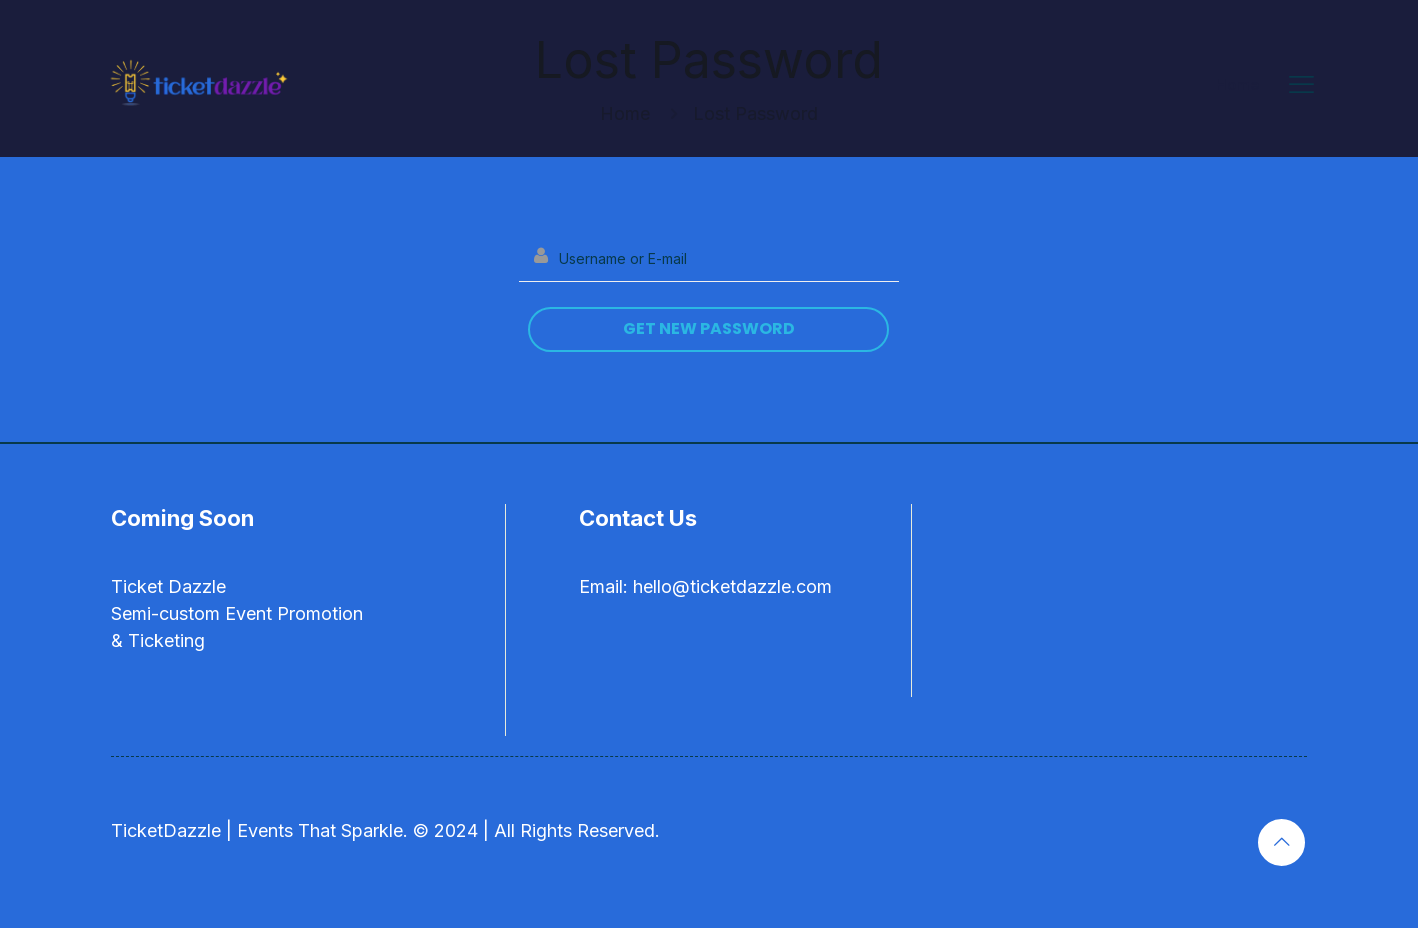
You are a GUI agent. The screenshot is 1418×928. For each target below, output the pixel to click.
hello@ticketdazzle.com (732, 586)
